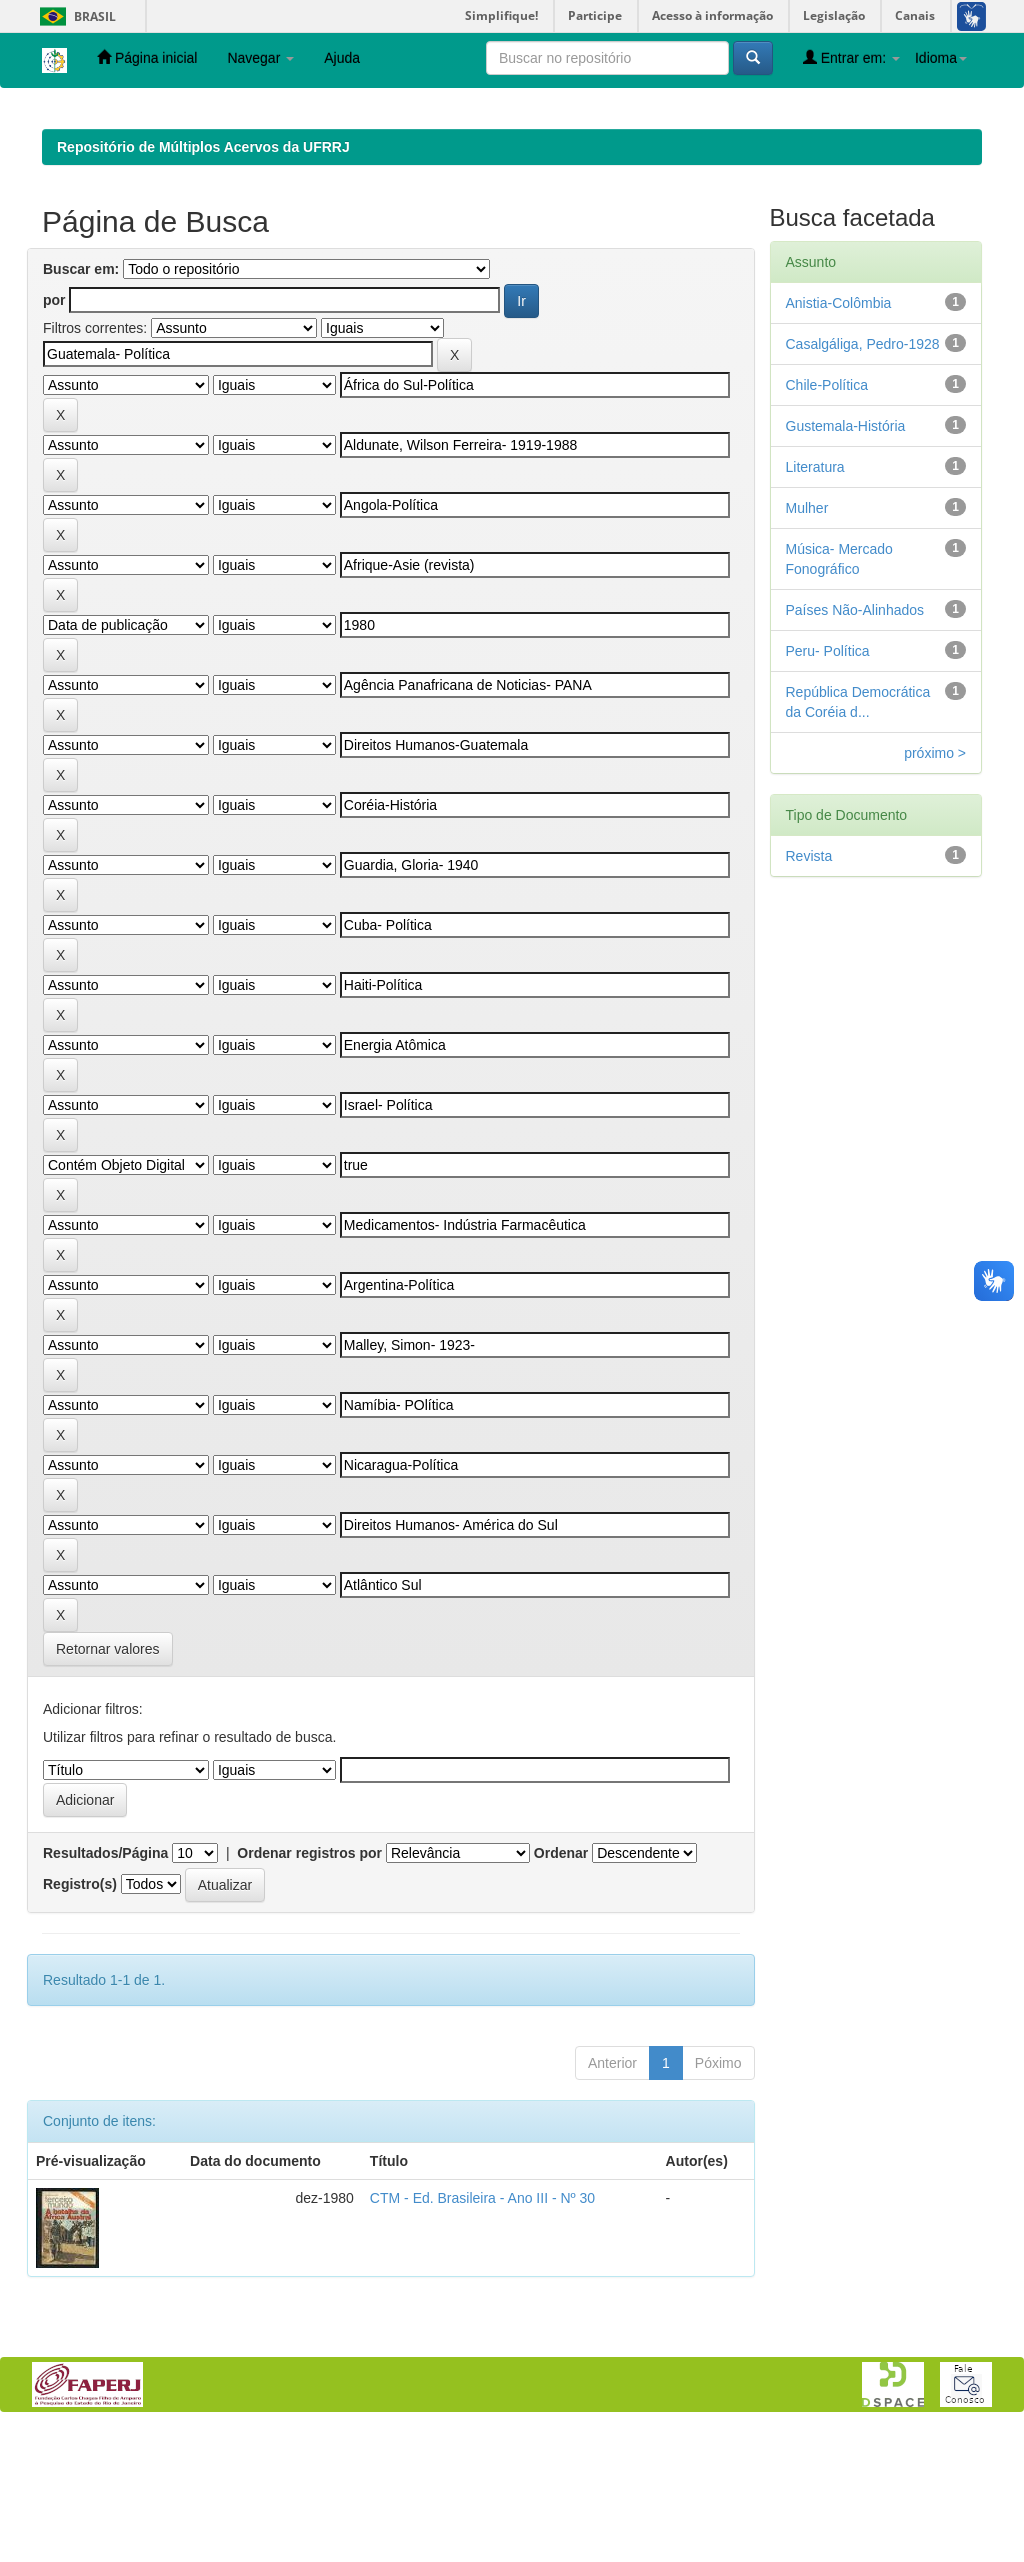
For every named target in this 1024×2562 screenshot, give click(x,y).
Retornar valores (108, 1779)
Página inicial (147, 57)
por (54, 430)
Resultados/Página (105, 1983)
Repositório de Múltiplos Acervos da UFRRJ (203, 277)
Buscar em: (81, 399)
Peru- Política (828, 781)
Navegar (260, 58)
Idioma (941, 58)
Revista (809, 986)
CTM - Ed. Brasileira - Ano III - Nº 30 (482, 2328)
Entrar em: (851, 57)
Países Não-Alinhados (855, 740)
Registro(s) (80, 2014)
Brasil (74, 16)
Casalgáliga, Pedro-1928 (863, 474)
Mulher (807, 638)
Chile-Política (827, 515)
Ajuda (342, 58)
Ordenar (561, 1983)
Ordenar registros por (309, 1983)
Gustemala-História (846, 556)
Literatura (815, 597)
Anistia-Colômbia (839, 433)
